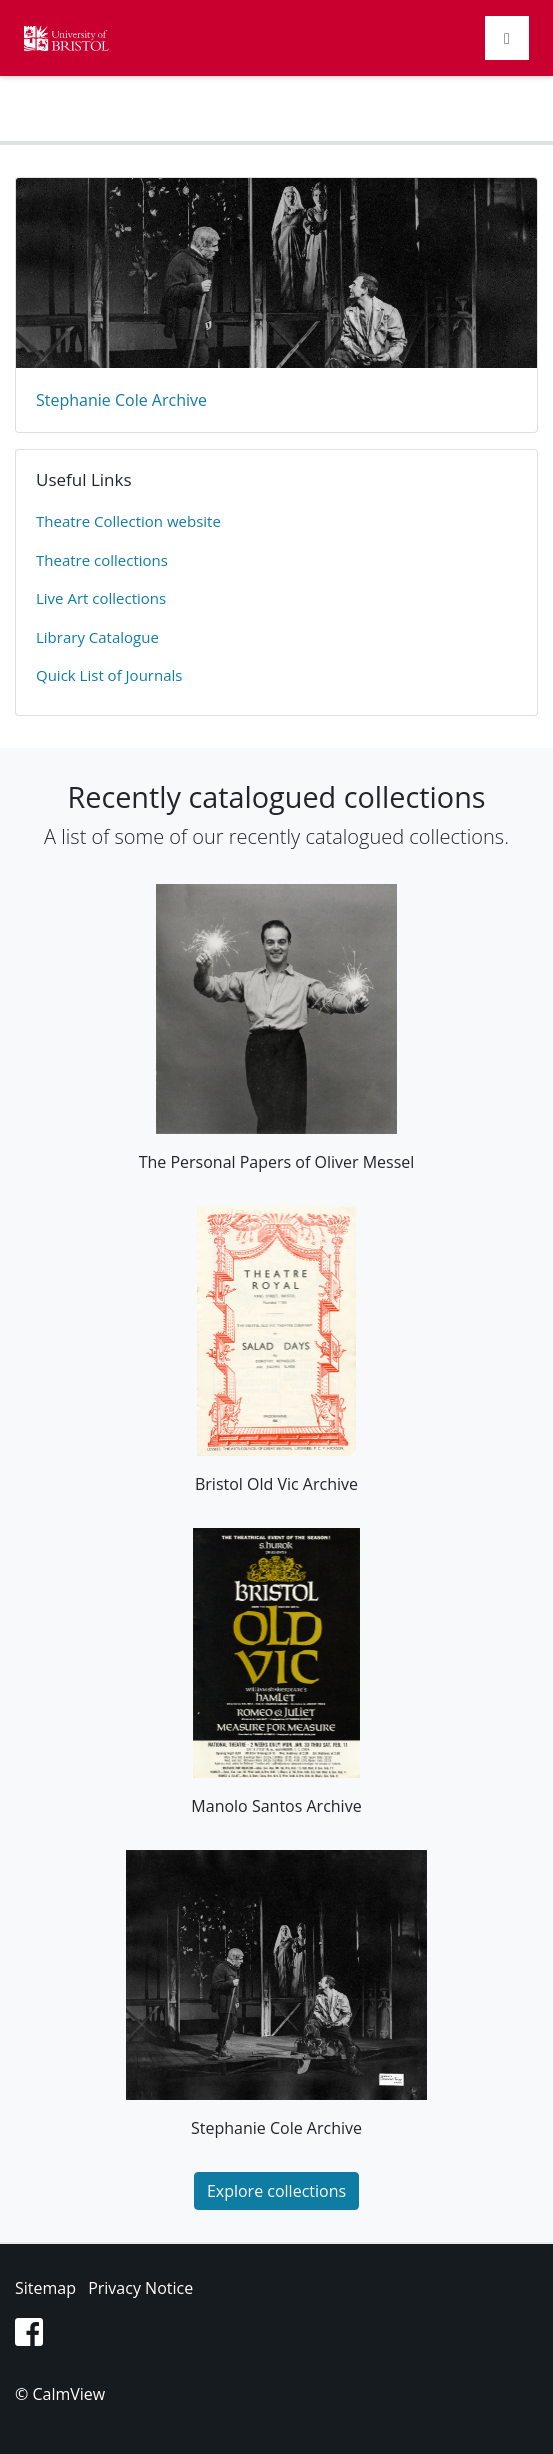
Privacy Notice (140, 2288)
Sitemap (45, 2288)
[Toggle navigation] (507, 38)
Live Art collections (101, 598)
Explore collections (276, 2191)
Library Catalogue (97, 637)
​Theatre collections (102, 560)
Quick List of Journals (109, 675)
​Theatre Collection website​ (128, 521)
